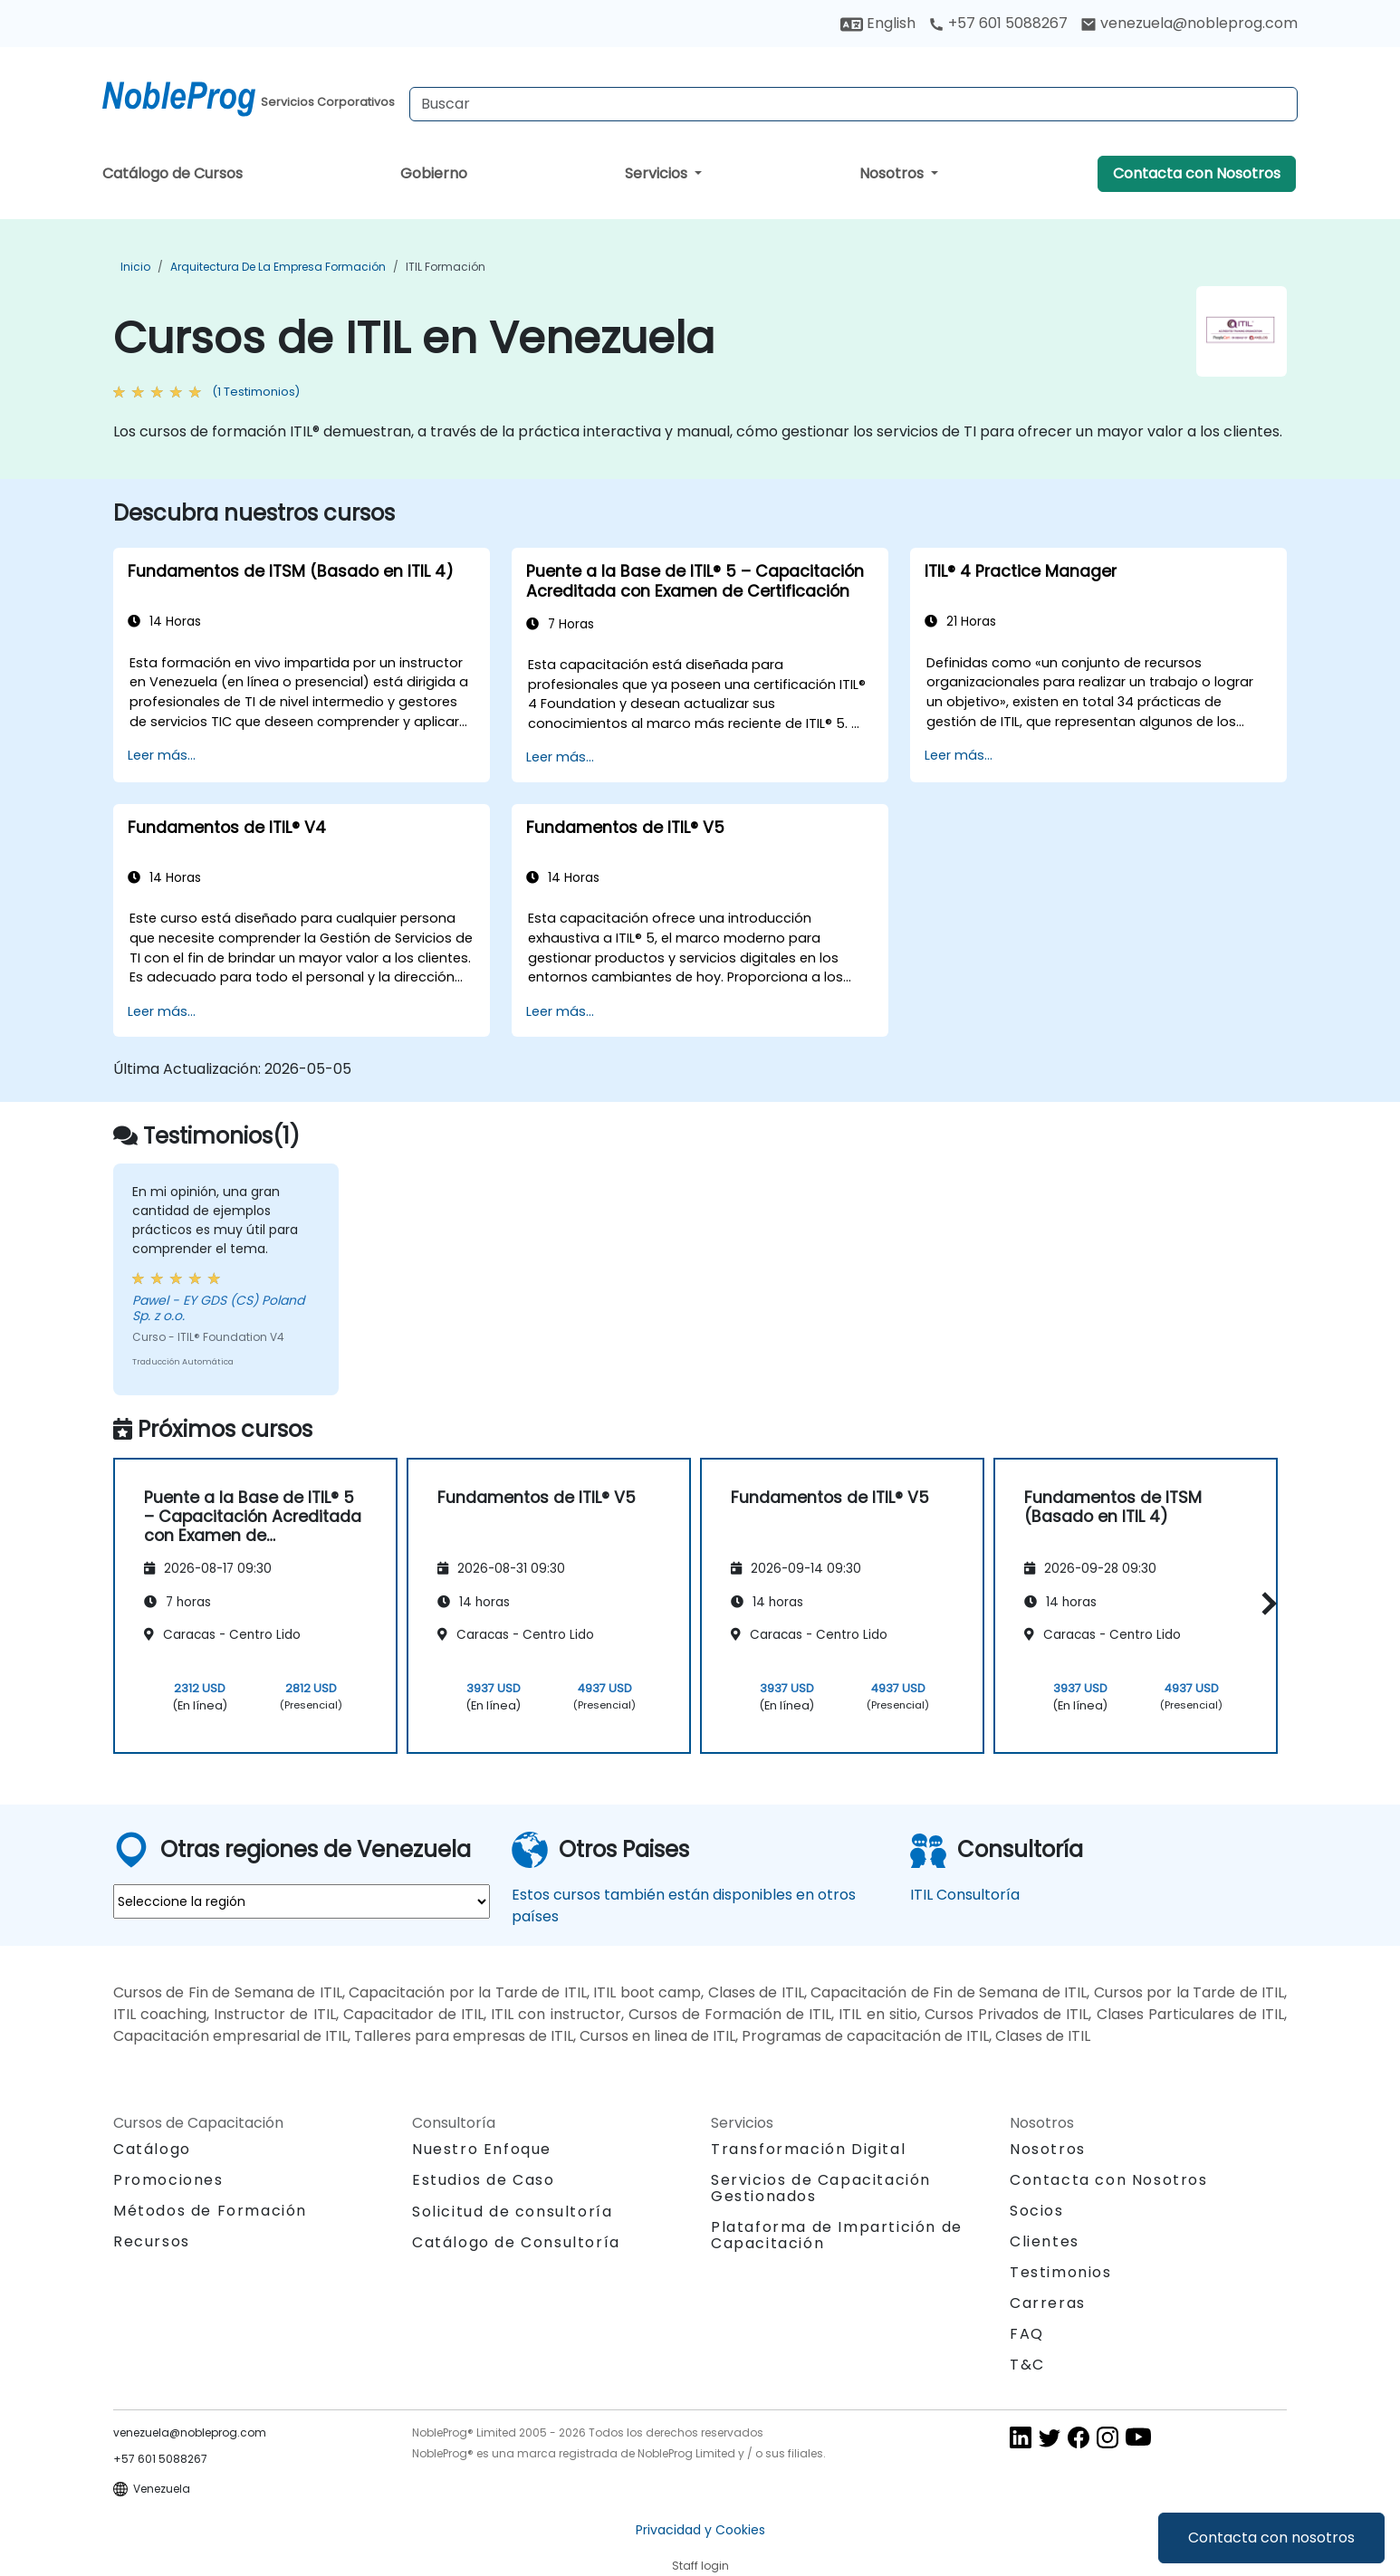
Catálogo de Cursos (172, 173)
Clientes (1044, 2241)
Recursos (151, 2241)
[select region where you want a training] (301, 1901)
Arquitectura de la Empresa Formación (278, 266)
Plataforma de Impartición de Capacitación (837, 2235)
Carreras (1048, 2303)
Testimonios (1061, 2272)
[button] (1264, 1603)
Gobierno (433, 173)
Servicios (658, 173)
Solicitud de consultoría (512, 2212)
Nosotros (893, 173)
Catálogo (152, 2149)
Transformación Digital (808, 2149)
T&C (1027, 2364)
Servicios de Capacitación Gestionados (821, 2188)
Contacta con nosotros (1271, 2537)
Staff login (700, 2565)
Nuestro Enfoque (481, 2149)
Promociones (168, 2179)
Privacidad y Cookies (700, 2530)
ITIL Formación (445, 266)
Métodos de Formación (210, 2210)
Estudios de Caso (483, 2179)
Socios (1037, 2210)
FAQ (1027, 2333)
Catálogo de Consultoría (516, 2242)
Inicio (135, 266)
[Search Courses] (853, 104)
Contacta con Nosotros (1196, 173)
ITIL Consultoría (965, 1894)
